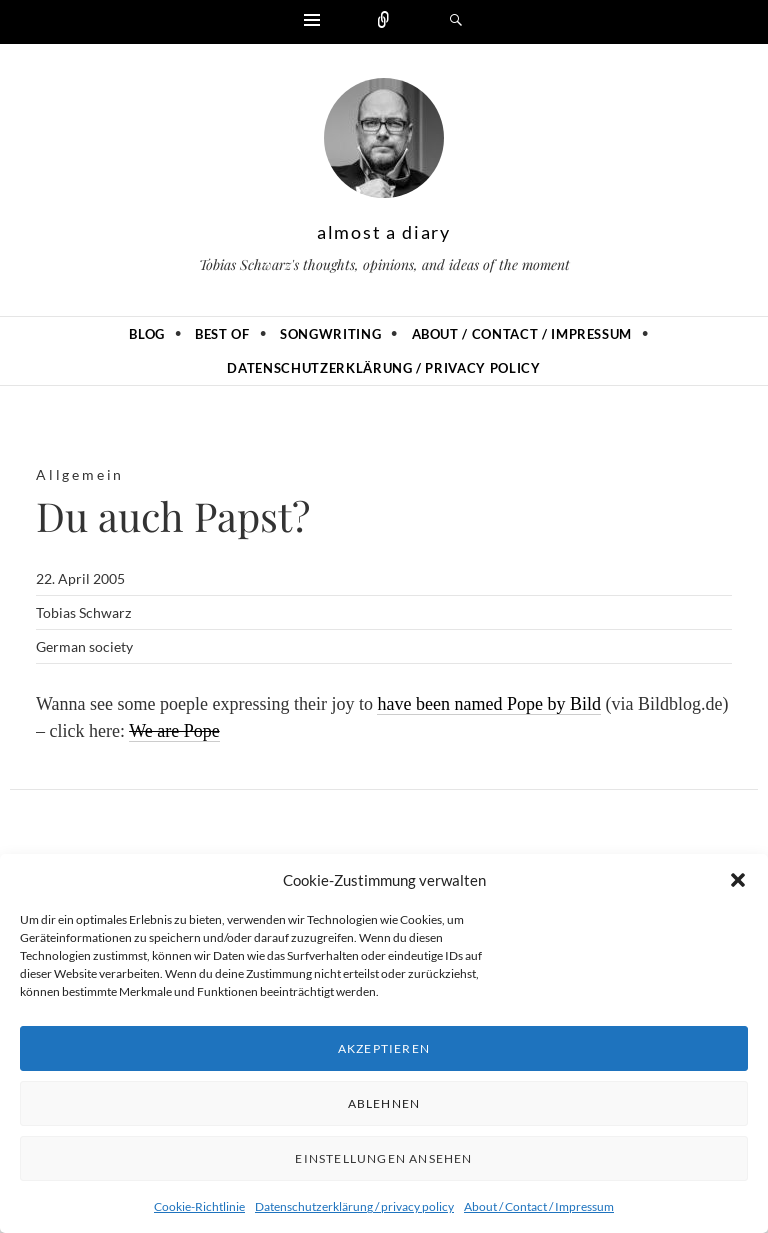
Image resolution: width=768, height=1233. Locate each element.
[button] (738, 880)
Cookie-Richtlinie (199, 1206)
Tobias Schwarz (83, 612)
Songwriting (330, 334)
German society (84, 646)
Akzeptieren (384, 1048)
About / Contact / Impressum (539, 1206)
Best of (222, 334)
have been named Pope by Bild (488, 704)
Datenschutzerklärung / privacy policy (354, 1206)
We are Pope (174, 731)
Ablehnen (384, 1103)
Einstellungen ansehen (383, 1158)
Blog (147, 334)
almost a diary (384, 232)
